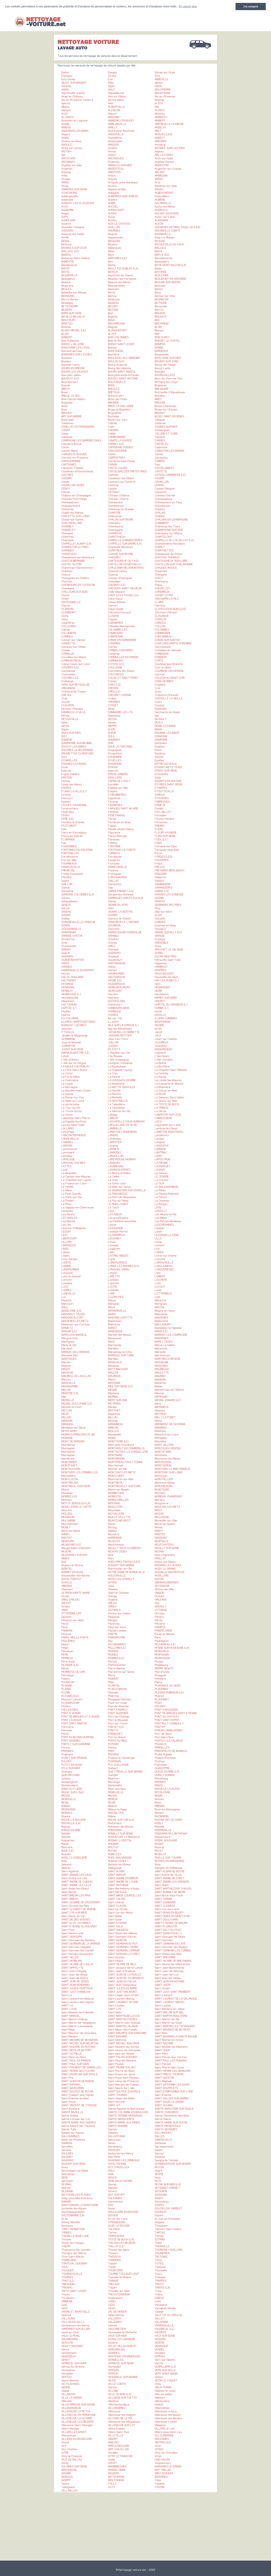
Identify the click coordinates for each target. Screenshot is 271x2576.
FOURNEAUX (69, 863)
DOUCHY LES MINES (73, 746)
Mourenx (66, 1510)
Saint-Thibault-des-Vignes (77, 2094)
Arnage (65, 178)
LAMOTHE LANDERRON (122, 1131)
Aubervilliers (162, 196)
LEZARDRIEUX (116, 1234)
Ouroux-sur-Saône (119, 1613)
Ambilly (65, 123)
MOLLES (113, 1431)
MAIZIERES (161, 1317)
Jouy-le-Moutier (71, 1042)
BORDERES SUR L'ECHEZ (76, 354)
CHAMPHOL (115, 533)
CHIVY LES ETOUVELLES (123, 595)
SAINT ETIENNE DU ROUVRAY (79, 1926)
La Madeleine (116, 1083)
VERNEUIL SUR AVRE (74, 2363)
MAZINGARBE (69, 1386)
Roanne (65, 1816)
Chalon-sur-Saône (72, 519)
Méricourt (67, 1303)
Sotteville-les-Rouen (73, 2208)
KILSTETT (114, 1049)
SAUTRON (114, 2156)
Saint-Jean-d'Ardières (121, 1971)
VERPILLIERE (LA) (165, 2366)
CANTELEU (161, 443)
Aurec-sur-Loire (165, 216)
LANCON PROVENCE (73, 1135)
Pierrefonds (162, 1671)
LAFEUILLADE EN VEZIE (122, 1124)
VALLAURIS (68, 2318)
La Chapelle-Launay (120, 1069)
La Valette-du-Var (119, 1111)
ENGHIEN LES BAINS (73, 763)
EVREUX (160, 794)
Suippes (159, 2222)
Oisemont (67, 1589)
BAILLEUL (161, 247)
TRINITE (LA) (162, 2287)
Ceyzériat (161, 492)
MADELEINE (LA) (71, 1310)
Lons (157, 1272)
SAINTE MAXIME (118, 2125)
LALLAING (67, 1128)
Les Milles (161, 1217)
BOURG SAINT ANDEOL (122, 371)
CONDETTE (68, 643)
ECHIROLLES (69, 760)
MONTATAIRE (163, 1451)
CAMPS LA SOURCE (120, 440)
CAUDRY (160, 478)
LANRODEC (115, 1152)
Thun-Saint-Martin (72, 2256)
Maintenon (161, 1314)
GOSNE (65, 925)
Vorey (64, 2462)
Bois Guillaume (70, 340)
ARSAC (65, 182)
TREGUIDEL (68, 2284)
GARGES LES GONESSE (169, 894)
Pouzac (65, 1747)
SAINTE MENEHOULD (168, 2125)
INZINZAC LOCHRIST (73, 1025)
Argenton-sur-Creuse (168, 168)
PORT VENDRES (71, 1740)
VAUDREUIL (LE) (164, 2328)
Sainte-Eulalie (69, 2115)
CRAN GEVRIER (164, 681)
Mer (63, 1396)
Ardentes (113, 161)
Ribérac (112, 1805)
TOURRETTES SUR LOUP (123, 2273)
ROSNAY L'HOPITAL (120, 1840)
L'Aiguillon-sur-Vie (119, 1052)
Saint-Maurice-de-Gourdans (78, 2033)
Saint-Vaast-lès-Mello (121, 2098)
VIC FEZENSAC (70, 2383)
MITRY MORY (69, 1431)
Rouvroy (159, 1847)
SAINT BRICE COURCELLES (124, 1895)
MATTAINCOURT (118, 1369)
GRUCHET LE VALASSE (169, 949)
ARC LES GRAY (164, 154)
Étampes (66, 75)
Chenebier (114, 581)
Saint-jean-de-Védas (168, 1977)
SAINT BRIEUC (70, 1898)
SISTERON (161, 2191)
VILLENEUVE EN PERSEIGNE (78, 2414)
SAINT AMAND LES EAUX (76, 1874)
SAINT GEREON (117, 1940)
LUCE (64, 1286)
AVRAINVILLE (163, 234)
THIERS (65, 2246)
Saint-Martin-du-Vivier (168, 2022)
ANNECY (160, 137)
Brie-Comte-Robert (73, 399)
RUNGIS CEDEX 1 (118, 1861)
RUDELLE (160, 1854)
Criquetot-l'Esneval (166, 694)
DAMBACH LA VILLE (73, 712)
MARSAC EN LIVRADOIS (75, 1351)
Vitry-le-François (71, 2456)
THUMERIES (162, 2253)
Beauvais (160, 285)
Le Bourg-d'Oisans (119, 1173)
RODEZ (159, 1823)
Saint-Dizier (115, 1919)
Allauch (112, 113)
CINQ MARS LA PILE (167, 598)
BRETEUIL (114, 392)
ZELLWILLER (69, 2490)
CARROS (160, 461)
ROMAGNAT (115, 1830)
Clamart (113, 605)
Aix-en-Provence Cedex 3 (77, 99)
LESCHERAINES (164, 1224)
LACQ (158, 1121)
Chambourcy (115, 526)
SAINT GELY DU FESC (168, 1929)
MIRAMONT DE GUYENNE (170, 1424)
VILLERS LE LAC (165, 2428)
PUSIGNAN (114, 1761)
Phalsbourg (161, 1664)
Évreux (112, 75)
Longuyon (67, 1272)
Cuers (158, 701)
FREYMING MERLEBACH (169, 870)
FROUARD (160, 873)
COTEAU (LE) (116, 663)
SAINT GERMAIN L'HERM (123, 1947)
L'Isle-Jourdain (164, 1059)
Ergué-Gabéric (70, 774)
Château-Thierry (118, 498)
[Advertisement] (135, 2524)
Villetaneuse (68, 2435)
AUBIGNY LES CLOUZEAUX (77, 203)
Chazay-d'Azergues (120, 578)
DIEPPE (112, 725)
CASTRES (67, 474)
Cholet (65, 598)
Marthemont (162, 1355)
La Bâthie (160, 1063)
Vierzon (112, 2387)
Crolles (112, 698)
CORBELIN (67, 653)
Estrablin (113, 784)
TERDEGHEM (116, 2235)
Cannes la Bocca (71, 443)
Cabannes (67, 423)
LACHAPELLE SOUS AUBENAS (126, 1121)
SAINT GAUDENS (118, 1929)
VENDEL (160, 2349)
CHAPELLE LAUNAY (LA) (76, 543)
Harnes (112, 970)
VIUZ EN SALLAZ (71, 2459)
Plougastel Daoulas (119, 1699)
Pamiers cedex (117, 1630)
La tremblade (116, 1107)
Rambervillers (69, 1785)
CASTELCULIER (117, 467)
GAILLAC (113, 880)
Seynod (65, 2187)
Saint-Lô (66, 1995)
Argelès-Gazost (164, 161)
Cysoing (159, 705)
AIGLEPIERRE (163, 89)
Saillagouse (115, 1867)
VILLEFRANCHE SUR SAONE (78, 2404)
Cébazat (160, 419)
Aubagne (113, 192)
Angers (65, 134)
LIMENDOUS (68, 1245)
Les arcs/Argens (118, 1217)
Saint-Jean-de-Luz (166, 1974)
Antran (112, 151)
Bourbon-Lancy (70, 364)
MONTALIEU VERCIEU (168, 1448)
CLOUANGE (162, 615)
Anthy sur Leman (71, 148)
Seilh (111, 2174)
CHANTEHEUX (116, 536)
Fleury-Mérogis (117, 835)
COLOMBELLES (117, 629)
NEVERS (66, 1551)
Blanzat (159, 330)
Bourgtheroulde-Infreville (123, 375)
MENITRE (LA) (69, 1393)
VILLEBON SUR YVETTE (122, 2397)
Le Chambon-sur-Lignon (76, 1179)
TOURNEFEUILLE (71, 2273)
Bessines (113, 302)
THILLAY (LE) (116, 2246)
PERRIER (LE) (116, 1658)
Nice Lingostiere (165, 1554)
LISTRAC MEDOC (118, 1255)
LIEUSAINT (114, 1238)
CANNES (160, 440)
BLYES (112, 333)
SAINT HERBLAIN (71, 1960)
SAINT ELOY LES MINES (75, 1922)
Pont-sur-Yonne (118, 1723)
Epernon (113, 770)
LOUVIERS (161, 1279)
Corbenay (114, 653)
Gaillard (159, 880)
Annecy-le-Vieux (71, 141)
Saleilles (113, 2132)
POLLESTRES (69, 1709)
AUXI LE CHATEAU (119, 223)
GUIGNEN (67, 956)
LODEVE (66, 1262)
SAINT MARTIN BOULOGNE (171, 2015)
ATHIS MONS (69, 192)
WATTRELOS (163, 2469)
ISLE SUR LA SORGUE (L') (123, 1025)
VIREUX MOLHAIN (118, 2445)
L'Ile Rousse (115, 1056)
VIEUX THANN (163, 2387)
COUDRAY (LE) (70, 667)
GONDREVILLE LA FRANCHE (78, 921)
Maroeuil (66, 1348)
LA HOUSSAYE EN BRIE (122, 1080)
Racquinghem (69, 1781)
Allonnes (160, 113)
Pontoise (66, 1730)
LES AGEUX (115, 1214)
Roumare (66, 1847)
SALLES (159, 2136)
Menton (159, 1393)
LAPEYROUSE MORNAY (122, 1159)
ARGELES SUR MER (120, 165)
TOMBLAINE (68, 2260)
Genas (112, 901)
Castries (113, 474)
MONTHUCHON (70, 1468)
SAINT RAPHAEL (71, 2084)
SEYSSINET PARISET (167, 2187)
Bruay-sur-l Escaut (166, 409)
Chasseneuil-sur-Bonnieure (77, 557)
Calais (64, 433)
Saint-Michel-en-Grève (169, 2039)
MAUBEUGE (162, 1369)
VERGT (65, 2359)
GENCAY (160, 901)
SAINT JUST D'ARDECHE (76, 1991)
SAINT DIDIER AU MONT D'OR (172, 1916)
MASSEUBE (162, 1362)
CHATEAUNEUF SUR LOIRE (171, 560)
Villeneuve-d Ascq (166, 2411)
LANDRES (67, 1142)
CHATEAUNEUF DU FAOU (123, 560)
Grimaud (113, 949)
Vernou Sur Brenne (72, 2366)
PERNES (113, 1654)
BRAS (111, 385)
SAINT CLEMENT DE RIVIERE (78, 1909)
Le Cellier (114, 1176)
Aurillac (112, 220)
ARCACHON (68, 158)
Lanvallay (66, 1155)
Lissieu (65, 1255)
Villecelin (66, 2401)
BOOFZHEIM (115, 350)
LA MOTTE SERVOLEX (121, 1087)
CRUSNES (114, 701)
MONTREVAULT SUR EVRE (124, 1486)
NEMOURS (67, 1541)
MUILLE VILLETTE (119, 1517)
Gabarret (160, 877)
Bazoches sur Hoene (120, 275)
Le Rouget (161, 1204)
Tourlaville (161, 2270)
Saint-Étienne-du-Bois (75, 2098)
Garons (65, 897)
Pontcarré (67, 1726)
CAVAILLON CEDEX (72, 485)
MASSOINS (161, 1365)
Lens (111, 1210)
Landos (159, 1138)
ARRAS (159, 178)
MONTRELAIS (69, 1482)
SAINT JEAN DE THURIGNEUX (126, 1977)
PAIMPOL (160, 1627)
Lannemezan (69, 1149)
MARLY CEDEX (164, 1341)
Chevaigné (67, 588)
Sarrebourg (115, 2146)
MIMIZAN (66, 1420)
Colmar (65, 629)
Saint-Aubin (162, 1885)
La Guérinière (69, 1080)
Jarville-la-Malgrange (74, 1035)
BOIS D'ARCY (162, 337)
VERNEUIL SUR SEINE (121, 2363)
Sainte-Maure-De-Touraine (78, 2125)
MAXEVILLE (68, 1382)
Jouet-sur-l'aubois (166, 1038)
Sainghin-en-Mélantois (168, 1867)
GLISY (158, 915)
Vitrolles (113, 2452)
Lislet (111, 1252)
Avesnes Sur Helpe (72, 234)
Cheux (158, 584)
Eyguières (114, 798)
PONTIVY (160, 1726)
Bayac (158, 268)
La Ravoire (114, 1093)
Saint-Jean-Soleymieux (122, 1984)
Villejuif (159, 2404)
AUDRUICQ (161, 209)
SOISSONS (161, 2194)
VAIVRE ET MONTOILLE (75, 2311)
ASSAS (159, 189)
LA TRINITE (161, 1107)
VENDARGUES (116, 2349)
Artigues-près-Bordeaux (123, 182)
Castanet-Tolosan (72, 467)
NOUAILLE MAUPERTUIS (169, 1572)
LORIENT (160, 1276)
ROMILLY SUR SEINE (120, 1833)
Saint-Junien (162, 1988)
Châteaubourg (163, 498)
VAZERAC (160, 2339)
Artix (157, 182)
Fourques (114, 863)
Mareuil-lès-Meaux (119, 1334)
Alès (110, 103)
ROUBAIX (113, 1843)
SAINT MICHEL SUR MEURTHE (79, 2043)
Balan (111, 251)
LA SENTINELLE (118, 1100)
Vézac (112, 2308)
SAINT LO (67, 2005)
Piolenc (65, 1678)
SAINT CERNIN (163, 1898)
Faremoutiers (69, 808)
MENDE (112, 1389)
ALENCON (114, 110)
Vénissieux (161, 2304)
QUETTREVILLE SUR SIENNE (125, 1771)
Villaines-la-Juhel (165, 2390)
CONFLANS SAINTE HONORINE (173, 643)
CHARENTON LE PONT (75, 547)
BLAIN (158, 326)
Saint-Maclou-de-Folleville (77, 2012)
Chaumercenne (117, 571)
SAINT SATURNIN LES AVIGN (172, 2084)
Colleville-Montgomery (122, 626)
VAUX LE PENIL (70, 2335)
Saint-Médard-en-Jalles (169, 2008)
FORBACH (114, 853)
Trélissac (160, 2277)
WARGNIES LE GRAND (168, 2466)
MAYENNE (114, 1382)
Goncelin (160, 918)
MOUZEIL (67, 1513)
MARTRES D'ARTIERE (167, 1358)
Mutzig (112, 1527)
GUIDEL (159, 952)
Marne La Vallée (165, 1345)
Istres (158, 1028)
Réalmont (114, 1778)
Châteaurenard (70, 505)
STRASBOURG (116, 2222)
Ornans (65, 1606)
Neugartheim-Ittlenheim (76, 1548)
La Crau (113, 1073)
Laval (64, 1169)
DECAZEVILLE (70, 719)
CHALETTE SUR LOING (75, 516)
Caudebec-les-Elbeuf (121, 478)
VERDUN (160, 2356)
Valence (66, 2315)
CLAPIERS (67, 608)
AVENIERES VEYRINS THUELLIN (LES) (177, 227)
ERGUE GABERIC (118, 774)
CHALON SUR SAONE (121, 519)
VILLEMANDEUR (71, 2407)
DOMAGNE (161, 736)
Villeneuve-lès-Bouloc (168, 2414)
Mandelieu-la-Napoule (168, 1327)
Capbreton (161, 447)
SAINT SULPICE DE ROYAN (77, 2091)
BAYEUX (113, 271)
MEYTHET (114, 1410)
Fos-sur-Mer (69, 860)
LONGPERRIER (70, 1269)
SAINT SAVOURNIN (72, 2088)
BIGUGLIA (160, 316)
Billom (111, 320)
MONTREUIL (115, 1482)
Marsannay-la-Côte (120, 1351)
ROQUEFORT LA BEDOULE (124, 1836)
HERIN (158, 990)
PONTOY (113, 1730)
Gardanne (67, 891)
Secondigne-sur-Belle (74, 2170)
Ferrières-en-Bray (119, 822)
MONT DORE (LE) (118, 1441)
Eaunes (159, 756)
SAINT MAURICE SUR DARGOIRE (127, 2033)
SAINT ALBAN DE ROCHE (170, 1871)
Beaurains (67, 285)
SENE (64, 2177)
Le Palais (160, 1190)
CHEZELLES (162, 588)
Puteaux (160, 1761)
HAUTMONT (68, 980)
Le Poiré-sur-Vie (71, 1197)
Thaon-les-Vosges (72, 2242)
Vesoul (159, 2376)
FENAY (65, 815)
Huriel (158, 1011)
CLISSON (113, 615)
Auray (111, 216)
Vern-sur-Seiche (165, 2359)
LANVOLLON (115, 1155)
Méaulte (66, 1300)
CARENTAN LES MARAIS (169, 450)
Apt (63, 154)
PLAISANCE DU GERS (167, 1685)
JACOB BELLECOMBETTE (124, 1032)
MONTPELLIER (164, 1479)
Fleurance (114, 832)
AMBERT (160, 120)
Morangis (67, 1492)
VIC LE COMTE (117, 2383)
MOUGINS (114, 1503)
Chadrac (160, 509)
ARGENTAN (162, 165)
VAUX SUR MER (117, 2335)
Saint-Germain (164, 1940)
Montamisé (68, 1451)
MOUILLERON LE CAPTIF (76, 1506)
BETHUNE (161, 302)
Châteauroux (116, 505)
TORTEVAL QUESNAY (74, 2263)
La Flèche (114, 1076)
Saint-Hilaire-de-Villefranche (172, 1964)
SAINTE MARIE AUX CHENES (78, 2122)
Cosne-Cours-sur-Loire (75, 663)
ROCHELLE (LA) (71, 1823)
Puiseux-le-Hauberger (121, 1757)
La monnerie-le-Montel (169, 1083)
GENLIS (66, 904)
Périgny (112, 1620)
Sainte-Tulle (68, 2129)
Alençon (66, 110)
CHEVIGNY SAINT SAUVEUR (124, 588)
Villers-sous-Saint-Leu (168, 2432)
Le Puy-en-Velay (118, 1200)
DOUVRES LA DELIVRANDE (77, 749)
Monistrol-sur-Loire (167, 1434)
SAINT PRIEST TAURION (169, 2074)
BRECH (65, 388)
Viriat (158, 2445)
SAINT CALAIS (116, 1898)
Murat (111, 1523)
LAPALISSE (68, 1159)
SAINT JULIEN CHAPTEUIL (77, 1988)
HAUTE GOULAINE (72, 977)
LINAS (65, 1248)
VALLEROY (114, 2318)
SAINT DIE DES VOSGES (75, 1919)
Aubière (112, 199)
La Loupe (67, 1083)
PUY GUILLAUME (118, 1764)
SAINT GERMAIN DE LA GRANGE (80, 1943)
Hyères (65, 1014)
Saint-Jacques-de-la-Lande (125, 1967)
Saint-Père (161, 2053)
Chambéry (114, 522)
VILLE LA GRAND (71, 2397)
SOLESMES (115, 2198)
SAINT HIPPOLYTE (72, 1967)
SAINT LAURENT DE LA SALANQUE (176, 1998)
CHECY (159, 578)
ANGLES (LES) (163, 134)
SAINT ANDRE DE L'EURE (123, 1881)
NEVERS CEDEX (117, 1551)
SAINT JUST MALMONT (122, 1991)
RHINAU (66, 1805)
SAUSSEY (67, 2156)
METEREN (114, 1403)
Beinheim (113, 289)
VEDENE (160, 2342)
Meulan (112, 1406)
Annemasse (115, 141)
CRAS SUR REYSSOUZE (75, 684)
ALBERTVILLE (116, 106)
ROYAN (112, 1850)
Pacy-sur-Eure (117, 1627)
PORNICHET (115, 1733)
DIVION (112, 732)
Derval (65, 725)
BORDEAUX (161, 350)
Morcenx (160, 1492)
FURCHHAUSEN (117, 877)
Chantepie (67, 540)
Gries (158, 946)
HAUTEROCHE (116, 977)
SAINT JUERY (163, 1984)
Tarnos (112, 2232)
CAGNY (65, 430)
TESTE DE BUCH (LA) (121, 2239)
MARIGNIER (161, 1338)
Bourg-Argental (117, 364)
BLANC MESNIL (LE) (73, 330)
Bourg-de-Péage (165, 364)
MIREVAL (113, 1427)
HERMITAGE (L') (71, 994)
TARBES (66, 2232)
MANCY (112, 1327)
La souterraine (70, 1104)
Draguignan (115, 749)
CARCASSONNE (117, 450)
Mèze (111, 1307)
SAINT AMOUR (116, 1874)
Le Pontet (161, 1197)
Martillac (113, 1358)
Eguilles (159, 760)
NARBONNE (115, 1537)
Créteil (112, 681)
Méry (64, 1307)
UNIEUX (159, 2297)
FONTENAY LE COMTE (122, 849)
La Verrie (160, 1111)
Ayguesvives (115, 237)
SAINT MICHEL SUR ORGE (123, 2043)
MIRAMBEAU (115, 1424)
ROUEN (159, 1843)
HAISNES (66, 966)
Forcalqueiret (69, 856)
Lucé (158, 1283)
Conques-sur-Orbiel (73, 646)
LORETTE (114, 1276)
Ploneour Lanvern (72, 1699)
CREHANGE (68, 688)
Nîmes (158, 1527)
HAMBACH (161, 966)
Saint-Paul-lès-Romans (122, 2060)
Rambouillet (115, 1785)
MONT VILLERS (164, 1444)
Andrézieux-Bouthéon (121, 130)
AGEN (158, 86)
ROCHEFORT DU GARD (168, 1819)
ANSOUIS (113, 144)
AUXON (159, 223)
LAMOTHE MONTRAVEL (169, 1131)
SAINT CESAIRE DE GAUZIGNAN (80, 1902)
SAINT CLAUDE (117, 1905)
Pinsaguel (160, 1675)
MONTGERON (163, 1465)
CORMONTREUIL (71, 660)
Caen (111, 426)
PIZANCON (67, 1682)
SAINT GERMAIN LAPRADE (124, 1950)
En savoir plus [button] (188, 6)
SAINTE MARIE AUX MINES (124, 2122)
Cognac (112, 619)
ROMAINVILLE (163, 1830)
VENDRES (114, 2352)
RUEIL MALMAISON (119, 1857)
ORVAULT (161, 1606)
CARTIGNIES (68, 464)
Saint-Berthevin (117, 1891)
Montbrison (68, 1458)
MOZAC (159, 1513)
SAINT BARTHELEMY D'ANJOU (173, 1888)
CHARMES (67, 550)
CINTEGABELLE (71, 602)
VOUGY (112, 2462)
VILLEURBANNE (164, 2435)
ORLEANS (160, 1599)
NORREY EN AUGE (72, 1572)
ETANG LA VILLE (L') (73, 791)
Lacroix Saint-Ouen (73, 1124)
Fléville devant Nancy (121, 829)
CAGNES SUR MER (166, 426)
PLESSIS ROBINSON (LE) (169, 1692)
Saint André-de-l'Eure (168, 1874)
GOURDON (114, 925)
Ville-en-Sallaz (163, 2394)
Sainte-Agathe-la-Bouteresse (126, 2108)
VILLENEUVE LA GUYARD (76, 2418)
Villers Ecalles (116, 2428)
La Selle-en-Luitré (72, 1100)
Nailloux (112, 1530)
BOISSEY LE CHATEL (167, 340)
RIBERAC (160, 1805)
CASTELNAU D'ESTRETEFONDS (127, 471)
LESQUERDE (115, 1228)
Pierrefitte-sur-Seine (121, 1671)
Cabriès (112, 423)
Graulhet (113, 939)
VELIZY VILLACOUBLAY (122, 2346)
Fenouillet (161, 815)
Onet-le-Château (118, 1592)
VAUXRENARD (69, 2339)
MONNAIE (67, 1437)
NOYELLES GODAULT (121, 1578)
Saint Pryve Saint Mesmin (123, 2077)
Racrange (114, 1781)
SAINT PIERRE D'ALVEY (122, 2067)
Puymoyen (161, 1764)
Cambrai (160, 436)
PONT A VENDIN (71, 1713)
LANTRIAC (161, 1152)
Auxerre (66, 223)
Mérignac (114, 1303)
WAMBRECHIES (117, 2466)
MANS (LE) (161, 1331)
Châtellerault (162, 505)
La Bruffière (162, 1066)
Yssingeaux (68, 2487)
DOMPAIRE (161, 739)
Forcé (158, 853)
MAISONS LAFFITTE (120, 1317)
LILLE (158, 1238)
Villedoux (113, 2401)
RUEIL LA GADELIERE (74, 1857)
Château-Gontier (165, 495)
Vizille (111, 2459)
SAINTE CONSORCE (166, 2112)
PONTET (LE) (116, 1726)
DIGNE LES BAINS (165, 725)
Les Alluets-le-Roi (165, 1214)
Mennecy (113, 1393)
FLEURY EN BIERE (166, 832)
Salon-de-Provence (73, 2139)
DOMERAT (114, 739)
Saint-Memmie (117, 2039)
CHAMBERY (162, 522)
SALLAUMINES (70, 2136)
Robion (112, 1816)
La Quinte (67, 1093)
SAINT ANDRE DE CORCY (170, 1878)
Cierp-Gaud (115, 598)
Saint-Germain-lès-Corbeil (77, 1950)
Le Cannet (161, 1173)
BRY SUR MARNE (71, 416)
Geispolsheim (69, 901)
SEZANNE (67, 2191)
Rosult (65, 1843)
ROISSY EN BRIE (71, 1830)
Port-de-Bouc (163, 1733)
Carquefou (161, 457)
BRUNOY (160, 412)
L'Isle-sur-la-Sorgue (73, 1063)
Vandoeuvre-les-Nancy (75, 2325)
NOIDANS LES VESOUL (168, 1565)
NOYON (159, 1578)
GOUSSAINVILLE (71, 928)
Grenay (112, 942)
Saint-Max (161, 2033)
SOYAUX (113, 2215)
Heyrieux (113, 997)
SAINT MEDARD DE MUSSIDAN (79, 2039)
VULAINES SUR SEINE (74, 2466)
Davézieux (114, 715)
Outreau (160, 1613)
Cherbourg (161, 581)
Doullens (160, 746)
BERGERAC (68, 295)
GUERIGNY (114, 952)
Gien (111, 908)
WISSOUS (67, 2476)
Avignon (112, 234)
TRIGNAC (67, 2287)
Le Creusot (161, 1179)
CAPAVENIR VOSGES (120, 447)
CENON (159, 485)
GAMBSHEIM (162, 884)
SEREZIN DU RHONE (120, 2180)
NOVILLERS (162, 1575)
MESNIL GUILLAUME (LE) (76, 1403)
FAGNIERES (115, 805)
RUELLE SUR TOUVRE (168, 1857)
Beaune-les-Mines (119, 282)
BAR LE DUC (162, 254)
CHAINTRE (114, 512)
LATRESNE (161, 1162)
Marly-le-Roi (68, 1345)
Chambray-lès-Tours (167, 526)
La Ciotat (67, 1073)
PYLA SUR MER (70, 1768)
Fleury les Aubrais (72, 835)
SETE (158, 2180)
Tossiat (112, 2263)
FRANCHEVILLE (70, 866)
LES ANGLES (69, 1217)
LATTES (66, 1166)
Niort (111, 1558)
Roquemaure (162, 1836)
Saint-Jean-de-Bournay (169, 1971)
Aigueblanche (116, 93)
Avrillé (65, 237)
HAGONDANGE (117, 963)
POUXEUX (161, 1744)
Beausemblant (116, 285)
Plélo (111, 1682)
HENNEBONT (162, 987)
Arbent (112, 154)
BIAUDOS (160, 313)
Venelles (160, 2352)
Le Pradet (67, 1200)
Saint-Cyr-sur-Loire (167, 1909)
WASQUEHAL (69, 2469)
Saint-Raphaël (163, 2081)
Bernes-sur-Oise (165, 295)
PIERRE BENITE (164, 1668)
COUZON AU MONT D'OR (170, 677)
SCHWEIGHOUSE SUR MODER (173, 2163)
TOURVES (67, 2277)
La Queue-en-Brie (166, 1090)
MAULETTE (162, 1372)
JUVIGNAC (161, 1045)
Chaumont (161, 571)
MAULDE (113, 1372)
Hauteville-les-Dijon (166, 977)
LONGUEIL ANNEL (119, 1269)
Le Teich (113, 1207)
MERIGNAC (161, 1396)
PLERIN (65, 1692)
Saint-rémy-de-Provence (123, 2081)
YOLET (112, 2483)
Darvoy (65, 715)
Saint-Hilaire (115, 1960)
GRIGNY (66, 949)
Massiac (66, 1365)
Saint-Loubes (163, 2005)
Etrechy (66, 794)
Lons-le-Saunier (71, 1276)
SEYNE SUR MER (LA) (168, 2184)
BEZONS (113, 309)
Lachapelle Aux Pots (73, 1121)
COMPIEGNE (115, 636)
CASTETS (161, 471)
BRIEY (158, 399)
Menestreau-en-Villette (169, 1389)
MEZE (65, 1413)
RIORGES (66, 1812)
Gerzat (65, 908)
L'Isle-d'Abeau (70, 1059)
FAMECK (160, 805)
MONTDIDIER (69, 1462)
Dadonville (161, 708)
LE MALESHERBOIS (166, 1186)
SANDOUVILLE (163, 2139)
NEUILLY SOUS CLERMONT (124, 1548)
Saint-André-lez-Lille (74, 1878)
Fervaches (161, 822)
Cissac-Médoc (117, 602)
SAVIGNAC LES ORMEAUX (123, 2160)
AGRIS (65, 89)
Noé (63, 1561)
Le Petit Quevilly (71, 1193)
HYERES (113, 1014)
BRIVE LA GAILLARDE (121, 406)
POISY (158, 1702)
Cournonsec (68, 674)
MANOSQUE (115, 1331)
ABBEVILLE (161, 79)
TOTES (159, 2263)
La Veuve (67, 1114)
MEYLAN (66, 1410)
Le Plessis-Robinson (167, 1193)
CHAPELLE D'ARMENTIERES (125, 540)
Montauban (68, 1455)
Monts (65, 1489)
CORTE (159, 660)
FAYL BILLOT (163, 811)
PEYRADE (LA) (69, 1664)
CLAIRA (159, 602)
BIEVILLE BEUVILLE (73, 316)
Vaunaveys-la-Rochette (122, 2332)
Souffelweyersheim (73, 2211)
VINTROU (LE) (163, 2442)
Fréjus (158, 863)
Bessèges (67, 302)
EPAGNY (113, 767)
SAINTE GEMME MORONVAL (125, 2115)
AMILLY (112, 127)
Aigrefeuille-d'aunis (73, 93)
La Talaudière (116, 1104)
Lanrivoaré (67, 1152)
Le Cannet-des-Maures (75, 1176)
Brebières (161, 385)
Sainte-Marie (163, 2119)
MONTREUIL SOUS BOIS (75, 1486)
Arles (64, 175)
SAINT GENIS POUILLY (168, 1933)
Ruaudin (66, 1854)
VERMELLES (115, 2359)
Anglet (65, 137)
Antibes (112, 148)
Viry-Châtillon (69, 2449)
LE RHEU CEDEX (118, 1204)
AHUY (111, 89)
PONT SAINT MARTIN (74, 1723)
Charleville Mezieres (120, 547)
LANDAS (113, 1135)
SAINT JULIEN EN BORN (122, 1988)
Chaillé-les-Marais (72, 512)
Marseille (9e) (69, 1355)
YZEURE (160, 2487)
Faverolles (67, 811)
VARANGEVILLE (164, 2325)
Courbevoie (68, 670)
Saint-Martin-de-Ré (167, 2019)
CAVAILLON (162, 481)
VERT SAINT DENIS (166, 2373)
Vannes (112, 2325)
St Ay (64, 2218)
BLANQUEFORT (117, 330)
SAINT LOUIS (69, 2008)
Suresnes (67, 2225)
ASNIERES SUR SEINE (74, 189)
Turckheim (67, 2297)
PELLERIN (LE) (117, 1647)
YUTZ (111, 2487)
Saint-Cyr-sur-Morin (120, 1912)
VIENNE (65, 2387)
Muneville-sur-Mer (166, 1520)
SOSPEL (160, 2204)
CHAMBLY (67, 526)
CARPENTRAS (116, 457)
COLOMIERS (68, 633)
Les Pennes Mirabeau (168, 1221)
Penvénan (67, 1651)
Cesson (112, 488)
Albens (65, 106)
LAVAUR (160, 1169)
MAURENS (114, 1376)
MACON (159, 1307)
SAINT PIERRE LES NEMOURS (172, 2070)
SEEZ (111, 2170)
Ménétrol (160, 1300)
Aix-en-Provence (165, 96)
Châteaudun (115, 502)
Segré (158, 2170)
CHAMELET (68, 529)
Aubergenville (69, 196)
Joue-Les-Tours (118, 1038)
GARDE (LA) (162, 891)
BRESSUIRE (161, 388)
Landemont (162, 1135)
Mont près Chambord (121, 1444)
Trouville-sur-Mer (119, 2290)
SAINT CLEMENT (165, 1905)
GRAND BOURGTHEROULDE (125, 932)
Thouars (113, 2253)
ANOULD (66, 144)
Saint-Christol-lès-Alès (75, 1905)
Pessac (159, 1661)
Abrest (159, 82)
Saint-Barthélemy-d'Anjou (123, 1888)
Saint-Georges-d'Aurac (122, 1936)
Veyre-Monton (70, 2380)
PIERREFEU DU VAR (73, 1671)
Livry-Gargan (69, 1259)
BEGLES (66, 289)
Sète (158, 1864)
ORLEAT (66, 1603)
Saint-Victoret (116, 2101)
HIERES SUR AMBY (166, 997)
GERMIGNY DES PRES (168, 904)
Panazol (66, 1634)
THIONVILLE (162, 2246)
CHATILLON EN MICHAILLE (124, 564)
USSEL (112, 2301)
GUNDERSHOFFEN (72, 959)
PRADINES (67, 1750)
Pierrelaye (67, 1675)
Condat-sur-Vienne (73, 639)
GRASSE (160, 935)
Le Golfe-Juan (117, 1183)
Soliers (159, 2198)
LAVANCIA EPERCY (119, 1169)
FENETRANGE (116, 815)
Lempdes (67, 1210)
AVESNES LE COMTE (167, 230)
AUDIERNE (67, 209)
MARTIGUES (68, 1358)
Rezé (158, 1802)
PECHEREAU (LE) (165, 1644)
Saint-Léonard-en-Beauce (77, 1998)
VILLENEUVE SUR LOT (121, 2425)
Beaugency (68, 278)
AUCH (64, 206)
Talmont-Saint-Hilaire (168, 2229)
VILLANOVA (68, 2394)
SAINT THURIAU (117, 2094)
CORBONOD (162, 653)
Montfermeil (115, 1465)
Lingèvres (114, 1248)
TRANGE (113, 2280)
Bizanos (66, 326)
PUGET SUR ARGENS (74, 1757)
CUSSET (113, 705)
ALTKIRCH (67, 117)
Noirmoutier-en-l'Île (120, 1568)
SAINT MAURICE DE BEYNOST (173, 2029)
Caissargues (162, 430)
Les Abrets (68, 1214)
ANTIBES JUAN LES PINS (170, 148)
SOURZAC (161, 2211)
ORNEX (112, 1606)
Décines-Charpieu (72, 708)
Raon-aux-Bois (117, 1788)
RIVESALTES (115, 1812)
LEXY (64, 1234)
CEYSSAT (114, 492)
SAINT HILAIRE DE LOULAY (77, 1964)
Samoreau (114, 2139)
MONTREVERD (163, 1486)
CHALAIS (160, 512)
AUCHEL (113, 206)
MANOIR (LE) (69, 1331)
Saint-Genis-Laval (72, 1933)
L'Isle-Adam (162, 1056)
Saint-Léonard (163, 1995)
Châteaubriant (70, 502)
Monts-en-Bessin (118, 1489)
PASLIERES (68, 1640)
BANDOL (66, 254)
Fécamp (113, 801)
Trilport (112, 2287)
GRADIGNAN (68, 932)
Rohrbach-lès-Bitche (120, 1826)
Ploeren (159, 1695)
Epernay (66, 770)
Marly (111, 1341)
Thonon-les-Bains (118, 2249)
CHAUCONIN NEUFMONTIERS (126, 567)
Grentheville (68, 946)
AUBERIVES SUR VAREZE (123, 196)
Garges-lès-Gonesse (121, 894)
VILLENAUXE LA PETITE (76, 2411)
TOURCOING (115, 2270)
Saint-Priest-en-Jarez (121, 2074)
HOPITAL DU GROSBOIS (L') (171, 1004)
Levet (158, 1231)
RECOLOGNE (162, 1792)
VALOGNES (115, 2321)
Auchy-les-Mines (165, 206)
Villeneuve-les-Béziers (168, 2418)
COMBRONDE (163, 633)
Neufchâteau (116, 1544)
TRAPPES (160, 2280)
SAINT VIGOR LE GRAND (169, 2101)
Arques (112, 178)
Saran (111, 2143)
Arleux (112, 175)
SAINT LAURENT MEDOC (170, 2002)
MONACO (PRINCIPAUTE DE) (78, 1434)
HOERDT (160, 1001)
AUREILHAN (68, 220)
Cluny (64, 619)
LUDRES (66, 1290)
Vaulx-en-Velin (70, 2332)
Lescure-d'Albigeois (73, 1228)
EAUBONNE (115, 756)
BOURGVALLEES (165, 375)
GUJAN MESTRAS (165, 956)
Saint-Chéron (116, 1902)
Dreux (158, 749)
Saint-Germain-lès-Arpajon (171, 1947)
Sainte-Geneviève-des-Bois (172, 2115)
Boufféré (113, 354)
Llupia (111, 1259)
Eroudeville (161, 774)
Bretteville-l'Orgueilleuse (170, 392)
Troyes (65, 2294)
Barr (110, 261)
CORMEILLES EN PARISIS (123, 657)
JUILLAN (113, 1042)
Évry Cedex (68, 79)
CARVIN (112, 464)
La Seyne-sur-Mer (166, 1100)
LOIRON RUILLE (164, 1262)
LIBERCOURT (69, 1238)
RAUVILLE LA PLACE (167, 1788)
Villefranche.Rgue (118, 2404)
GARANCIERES (163, 887)
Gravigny (160, 939)
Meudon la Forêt (71, 1406)
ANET (158, 130)
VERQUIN (113, 2370)
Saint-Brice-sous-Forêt (169, 1895)
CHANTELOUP (163, 536)
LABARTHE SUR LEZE (168, 1114)
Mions (158, 1420)
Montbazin (161, 1455)
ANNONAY (161, 141)
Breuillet (160, 395)
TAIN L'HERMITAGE (73, 2229)
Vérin (64, 2308)
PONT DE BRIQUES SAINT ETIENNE (176, 1713)
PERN (64, 1654)
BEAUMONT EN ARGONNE (170, 278)
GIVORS (112, 915)
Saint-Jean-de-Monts (74, 1977)
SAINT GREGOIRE (165, 1957)
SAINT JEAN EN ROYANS (169, 1981)
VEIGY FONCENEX (72, 2346)
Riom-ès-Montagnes (167, 1809)
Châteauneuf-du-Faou (168, 502)
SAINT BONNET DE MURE (170, 1891)
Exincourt (67, 798)
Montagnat (68, 1448)
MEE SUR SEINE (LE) (120, 1386)
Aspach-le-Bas (117, 189)
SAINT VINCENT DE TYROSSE (79, 2105)
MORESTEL (115, 1496)
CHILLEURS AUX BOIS (74, 591)
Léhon (65, 1056)
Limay (158, 1241)
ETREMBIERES (117, 794)
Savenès (160, 2156)
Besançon (114, 299)
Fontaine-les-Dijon (166, 846)
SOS (110, 2204)
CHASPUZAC (69, 553)
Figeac (112, 825)
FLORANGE (68, 839)
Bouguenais (162, 354)
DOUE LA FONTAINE (120, 746)
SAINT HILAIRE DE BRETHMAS (173, 1960)
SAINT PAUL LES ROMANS (171, 2060)
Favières (113, 811)
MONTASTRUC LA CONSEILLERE (128, 1451)
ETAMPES (161, 787)
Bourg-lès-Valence (119, 368)
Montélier (160, 1441)
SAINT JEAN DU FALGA (122, 1981)
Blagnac (113, 326)
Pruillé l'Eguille (163, 1754)
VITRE (65, 2452)
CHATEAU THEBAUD (167, 557)
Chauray (113, 574)
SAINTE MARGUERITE (121, 2119)
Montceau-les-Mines (167, 1458)
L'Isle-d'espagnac (118, 1059)
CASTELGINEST (164, 467)
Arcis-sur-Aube (164, 158)
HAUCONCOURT (164, 973)
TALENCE (114, 2229)
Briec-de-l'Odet (117, 399)
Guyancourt (115, 959)
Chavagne (161, 574)
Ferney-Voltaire (164, 818)
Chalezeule (115, 516)
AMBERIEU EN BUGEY (121, 120)
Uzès (158, 2301)
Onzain (65, 1596)
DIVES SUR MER (71, 732)
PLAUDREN (161, 1689)
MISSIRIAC (161, 1427)
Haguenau (161, 963)
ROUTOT (113, 1847)
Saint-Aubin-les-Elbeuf (75, 1888)
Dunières (160, 753)
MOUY (158, 1510)
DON (110, 743)
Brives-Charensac (165, 406)
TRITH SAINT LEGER (73, 2290)
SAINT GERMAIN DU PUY (123, 1943)
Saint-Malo (114, 2012)
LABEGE (113, 1118)
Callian (112, 433)
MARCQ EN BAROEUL (74, 1334)
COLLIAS (160, 626)
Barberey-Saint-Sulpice (75, 258)
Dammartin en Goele (167, 712)
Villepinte (160, 2425)
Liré (157, 1248)
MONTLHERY (116, 1475)
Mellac (159, 1386)
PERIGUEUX (162, 1651)
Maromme (161, 1348)
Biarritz (159, 309)
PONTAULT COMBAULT (169, 1723)
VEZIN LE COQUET (166, 2380)
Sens (158, 2177)
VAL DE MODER (117, 2311)
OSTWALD (114, 1609)
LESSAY (66, 1231)
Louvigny (66, 1283)
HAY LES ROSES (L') (167, 980)
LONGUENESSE (164, 1269)
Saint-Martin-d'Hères (74, 2019)
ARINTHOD (114, 172)
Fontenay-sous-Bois (167, 849)
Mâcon (112, 1300)
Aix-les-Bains (116, 99)
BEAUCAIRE (162, 275)
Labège (112, 1114)
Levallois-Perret (118, 1231)
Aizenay (159, 99)
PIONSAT (113, 1678)
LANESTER (114, 1142)
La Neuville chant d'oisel (75, 1090)
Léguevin (160, 1052)
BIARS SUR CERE (71, 313)
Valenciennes (116, 2315)
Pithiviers (160, 1678)
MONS (112, 1437)
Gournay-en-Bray (165, 925)
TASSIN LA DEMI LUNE (75, 2235)
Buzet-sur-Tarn (117, 419)
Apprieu (159, 151)
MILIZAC (66, 1417)
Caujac (65, 481)
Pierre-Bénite (116, 1668)
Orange (112, 1596)
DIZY (64, 736)
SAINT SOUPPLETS (166, 2088)
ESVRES (66, 787)
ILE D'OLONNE (70, 1018)
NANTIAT (66, 1537)
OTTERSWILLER (71, 1613)
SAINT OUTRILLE (71, 2053)
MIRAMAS (67, 1424)
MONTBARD (115, 1455)
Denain (112, 722)
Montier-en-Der (118, 1468)
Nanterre (113, 1534)
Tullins (158, 2294)
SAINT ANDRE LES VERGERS (172, 1881)
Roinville (159, 1826)
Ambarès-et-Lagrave (74, 120)
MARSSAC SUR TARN (121, 1355)
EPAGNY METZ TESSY (168, 767)
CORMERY (161, 657)
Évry (157, 75)
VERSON (113, 2373)
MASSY (65, 1369)
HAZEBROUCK (116, 983)
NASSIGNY (161, 1537)
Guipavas (113, 956)
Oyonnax (66, 1616)
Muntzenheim (69, 1523)
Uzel (64, 2304)
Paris (158, 1637)
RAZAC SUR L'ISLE (72, 1792)
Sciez (64, 2167)
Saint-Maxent (69, 2036)
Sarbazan (160, 2143)
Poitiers (66, 1706)
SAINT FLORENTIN (166, 1926)
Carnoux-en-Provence (74, 457)
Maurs (112, 1379)
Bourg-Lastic (163, 368)
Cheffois (66, 581)
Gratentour (68, 939)
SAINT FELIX (115, 1926)
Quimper (113, 1775)
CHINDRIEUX (162, 591)
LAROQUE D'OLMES (73, 1162)
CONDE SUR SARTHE (167, 639)
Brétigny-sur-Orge (166, 381)
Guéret (65, 952)
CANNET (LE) (116, 443)
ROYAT (159, 1850)
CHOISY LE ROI (164, 595)
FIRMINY (160, 825)
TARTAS (160, 2232)
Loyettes (113, 1283)
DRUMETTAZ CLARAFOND (77, 753)
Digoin (65, 729)
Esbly (158, 777)
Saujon (159, 2149)
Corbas (65, 650)
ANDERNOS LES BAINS (74, 130)
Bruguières (114, 412)
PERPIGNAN (162, 1654)
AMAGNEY (114, 117)
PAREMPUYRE (116, 1637)
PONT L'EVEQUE (71, 1719)
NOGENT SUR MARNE (121, 1565)
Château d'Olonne (119, 495)
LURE (111, 1293)
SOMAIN (66, 2201)
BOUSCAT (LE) (70, 378)
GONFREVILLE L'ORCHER (123, 921)
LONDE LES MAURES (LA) (123, 1265)
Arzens (112, 185)
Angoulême (115, 137)
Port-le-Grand (117, 1737)
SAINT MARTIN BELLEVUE (124, 2015)
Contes (112, 646)
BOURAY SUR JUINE (167, 361)
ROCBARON (161, 1816)
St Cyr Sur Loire (118, 2218)
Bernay (112, 295)
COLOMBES (162, 629)
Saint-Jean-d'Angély (73, 1971)
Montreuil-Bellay (165, 1482)
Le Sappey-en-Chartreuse (77, 1207)
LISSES (159, 1252)
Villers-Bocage (70, 2428)
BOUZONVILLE (117, 381)
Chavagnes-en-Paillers (75, 578)
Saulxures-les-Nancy (120, 2153)
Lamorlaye (67, 1131)
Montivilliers (68, 1475)
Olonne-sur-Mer (164, 1589)
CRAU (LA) (114, 684)
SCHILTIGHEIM (117, 2163)
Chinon (65, 595)
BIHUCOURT (68, 320)
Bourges (160, 371)
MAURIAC (160, 1376)
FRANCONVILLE (117, 866)
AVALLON (114, 227)
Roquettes (67, 1840)
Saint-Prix (67, 2077)
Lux (63, 1296)
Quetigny (66, 1771)
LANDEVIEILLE (70, 1138)
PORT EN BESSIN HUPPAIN (77, 1737)
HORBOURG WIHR (118, 1007)
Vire (63, 2445)
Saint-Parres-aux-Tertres (171, 2057)
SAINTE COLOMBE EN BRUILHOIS (128, 2112)
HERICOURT (115, 990)
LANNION (160, 1149)
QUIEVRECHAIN (70, 1775)
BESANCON (161, 299)
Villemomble (162, 2407)
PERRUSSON (162, 1658)
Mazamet (160, 1382)
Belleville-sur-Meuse (73, 292)
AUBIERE (160, 199)
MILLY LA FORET (165, 1417)
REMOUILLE (68, 1799)
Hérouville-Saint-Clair (168, 959)
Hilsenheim (68, 1001)
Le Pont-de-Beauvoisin (122, 1197)
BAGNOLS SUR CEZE (74, 247)
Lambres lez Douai (166, 1128)
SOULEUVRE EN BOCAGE (123, 2211)
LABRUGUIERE (163, 1118)
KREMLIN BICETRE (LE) (75, 1052)
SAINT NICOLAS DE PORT (76, 2050)
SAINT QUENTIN (164, 2077)
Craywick (160, 684)
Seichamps (68, 2174)
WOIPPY (66, 2480)
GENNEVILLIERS (118, 904)
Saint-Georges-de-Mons (170, 1936)
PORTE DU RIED (117, 1740)
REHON (112, 1795)
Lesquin (159, 1228)
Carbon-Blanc (69, 450)
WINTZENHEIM (164, 2473)
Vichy (158, 2383)
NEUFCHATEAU (164, 1544)
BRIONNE (113, 402)
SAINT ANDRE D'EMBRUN (123, 1878)
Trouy (158, 2290)
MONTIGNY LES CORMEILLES (79, 1472)
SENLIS (112, 2177)
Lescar (112, 1224)
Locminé (160, 1259)
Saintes (112, 2129)
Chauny (65, 574)
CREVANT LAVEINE (119, 694)
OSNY (64, 1609)
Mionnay (113, 1420)
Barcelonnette (163, 258)
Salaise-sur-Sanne (72, 2132)
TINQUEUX (114, 2256)
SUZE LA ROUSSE (119, 2225)
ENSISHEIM (115, 763)
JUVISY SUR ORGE (72, 1049)
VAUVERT (160, 2332)
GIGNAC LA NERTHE (120, 911)
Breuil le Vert (116, 395)
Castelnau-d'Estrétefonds (77, 471)
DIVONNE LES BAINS (167, 732)
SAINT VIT (114, 2105)
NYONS (112, 1582)
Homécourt (115, 1004)
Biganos (112, 316)
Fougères (114, 860)
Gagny (65, 880)
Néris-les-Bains (70, 1530)
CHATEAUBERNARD (73, 560)
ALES (64, 113)
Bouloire (66, 361)
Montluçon (161, 1475)
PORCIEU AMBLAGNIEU (169, 1730)
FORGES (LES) (163, 856)
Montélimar (68, 1444)
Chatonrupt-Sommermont (77, 567)
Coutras (159, 674)
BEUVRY (113, 306)
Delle (64, 722)
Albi (157, 106)
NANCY (159, 1530)
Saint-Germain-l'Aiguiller (76, 1947)
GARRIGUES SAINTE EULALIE (125, 897)
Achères (66, 86)
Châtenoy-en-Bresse (121, 509)
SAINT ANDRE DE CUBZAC (77, 1881)
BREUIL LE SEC (70, 395)
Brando (65, 385)
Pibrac (65, 1668)
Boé (157, 333)
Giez (157, 908)
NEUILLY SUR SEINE (167, 1548)
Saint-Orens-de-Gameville (124, 2050)
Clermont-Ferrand (119, 612)
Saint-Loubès (116, 2005)
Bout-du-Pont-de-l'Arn (169, 378)
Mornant (66, 1499)
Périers (159, 1616)
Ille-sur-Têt (115, 1018)
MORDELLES (69, 1496)
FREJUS (159, 866)
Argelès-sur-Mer (71, 165)
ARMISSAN (161, 175)
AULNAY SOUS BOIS (167, 213)
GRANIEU (113, 935)
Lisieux (65, 1252)
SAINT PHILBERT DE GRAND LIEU (81, 2067)
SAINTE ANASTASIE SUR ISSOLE (174, 2108)
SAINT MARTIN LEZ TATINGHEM (174, 2026)
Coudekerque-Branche (169, 663)
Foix (63, 842)
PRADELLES (162, 1747)
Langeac (160, 1142)
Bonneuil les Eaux (71, 350)
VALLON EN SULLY (73, 2321)
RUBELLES (114, 1854)
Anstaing (160, 144)
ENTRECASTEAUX (166, 763)
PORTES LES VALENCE (169, 1740)
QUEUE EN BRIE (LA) (167, 1771)
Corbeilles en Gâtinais (168, 650)
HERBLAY (67, 990)
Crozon (65, 701)
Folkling (112, 842)
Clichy (64, 615)
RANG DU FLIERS (71, 1788)
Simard (112, 2191)
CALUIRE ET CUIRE (166, 433)
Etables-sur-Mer (118, 787)
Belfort (159, 289)
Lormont (66, 1279)
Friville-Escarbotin (72, 873)
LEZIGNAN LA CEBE (167, 1234)
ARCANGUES (116, 158)
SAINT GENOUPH (71, 1936)
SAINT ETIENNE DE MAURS (171, 1922)
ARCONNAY (68, 161)
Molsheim (160, 1431)
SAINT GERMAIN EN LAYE (170, 1943)
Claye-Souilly (115, 608)
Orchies (159, 1596)
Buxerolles (67, 419)
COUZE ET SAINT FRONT (123, 677)
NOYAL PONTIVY (71, 1578)
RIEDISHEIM (68, 1809)
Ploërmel (113, 1695)
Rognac (65, 1826)
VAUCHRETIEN (117, 2328)
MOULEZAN (115, 1506)
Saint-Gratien (116, 1957)
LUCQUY (160, 1286)
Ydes (158, 2480)
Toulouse (160, 2266)
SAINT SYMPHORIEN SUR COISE (174, 2091)
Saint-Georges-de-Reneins (78, 1940)
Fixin (64, 829)
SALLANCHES (163, 2132)
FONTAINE (114, 846)
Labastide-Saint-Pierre (75, 1118)
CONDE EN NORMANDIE (122, 639)
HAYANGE (67, 983)
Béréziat (160, 240)
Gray (64, 942)
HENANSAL (68, 987)
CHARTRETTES (164, 550)
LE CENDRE (162, 1176)
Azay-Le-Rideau (165, 237)
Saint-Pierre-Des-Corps (169, 2067)
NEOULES (114, 1541)
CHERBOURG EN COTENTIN (78, 584)
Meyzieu (160, 1410)
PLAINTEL (114, 1685)
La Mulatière (162, 1087)
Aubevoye (67, 199)
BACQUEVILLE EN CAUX (169, 244)
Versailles (67, 2373)
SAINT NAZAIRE (164, 2043)
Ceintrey (113, 485)
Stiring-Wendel (70, 2222)
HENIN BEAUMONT (119, 987)
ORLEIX (112, 1603)
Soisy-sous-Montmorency (76, 2198)
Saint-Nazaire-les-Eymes (123, 2046)
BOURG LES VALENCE (74, 371)
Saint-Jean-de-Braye (74, 1974)
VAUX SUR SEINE (165, 2335)
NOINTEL (66, 1568)
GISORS (66, 915)
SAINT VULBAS (164, 2105)
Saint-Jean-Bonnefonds (169, 1967)
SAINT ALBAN (116, 1871)
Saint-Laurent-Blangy (121, 1998)
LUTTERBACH (163, 1293)
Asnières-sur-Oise (166, 185)
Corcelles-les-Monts (73, 657)
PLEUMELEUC (70, 1695)
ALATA (159, 103)
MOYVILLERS (116, 1513)
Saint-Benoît (69, 1891)
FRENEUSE (68, 870)
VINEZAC (113, 2442)
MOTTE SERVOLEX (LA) (75, 1503)
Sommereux (115, 2201)
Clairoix (65, 605)
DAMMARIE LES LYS (120, 712)
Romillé (65, 1833)
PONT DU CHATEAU (167, 1716)
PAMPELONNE (163, 1630)
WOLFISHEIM (116, 2480)
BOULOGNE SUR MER (168, 357)
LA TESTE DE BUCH (167, 1104)
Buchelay (113, 416)
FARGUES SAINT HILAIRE (123, 808)
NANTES (160, 1534)
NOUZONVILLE (117, 1575)
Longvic (112, 1272)
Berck (111, 292)
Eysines (65, 801)
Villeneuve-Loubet (166, 2421)
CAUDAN (66, 478)
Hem (157, 983)
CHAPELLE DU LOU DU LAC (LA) (174, 540)
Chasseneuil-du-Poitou (168, 553)
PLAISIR (66, 1689)
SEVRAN (66, 2184)
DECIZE (112, 719)
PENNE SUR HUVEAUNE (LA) (172, 1647)
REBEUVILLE (115, 1792)
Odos (111, 1585)
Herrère (113, 994)
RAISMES (160, 1781)
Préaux (112, 1747)
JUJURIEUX (161, 1042)
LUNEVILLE (68, 1293)
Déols (111, 708)
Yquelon (159, 2483)
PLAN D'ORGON (117, 1689)
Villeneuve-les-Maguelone (124, 2421)
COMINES (67, 636)
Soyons (159, 2215)
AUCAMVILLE (163, 203)
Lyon (157, 1296)
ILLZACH (113, 1021)
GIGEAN (66, 911)
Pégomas (113, 1616)
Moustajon (114, 1510)
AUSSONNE (161, 220)
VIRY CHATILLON (118, 2449)
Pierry (111, 1675)
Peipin (65, 1647)
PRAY (111, 1750)
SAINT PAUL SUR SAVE (75, 2063)
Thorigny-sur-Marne (73, 2253)
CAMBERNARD (116, 436)
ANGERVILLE (116, 134)
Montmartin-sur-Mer (121, 1479)
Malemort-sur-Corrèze (75, 1324)
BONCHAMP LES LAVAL (75, 347)
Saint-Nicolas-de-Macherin (171, 2046)
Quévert (113, 1768)
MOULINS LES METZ (167, 1506)
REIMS (158, 1795)
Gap (110, 887)
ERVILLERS (115, 777)
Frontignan (114, 873)
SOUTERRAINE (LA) (72, 2215)
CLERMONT (68, 612)
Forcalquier (115, 856)
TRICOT (159, 2284)
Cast (157, 464)
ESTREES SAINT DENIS (168, 784)
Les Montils (68, 1221)
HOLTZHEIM (69, 1004)
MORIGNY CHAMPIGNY (168, 1496)
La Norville (114, 1090)
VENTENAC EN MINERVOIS (124, 2356)
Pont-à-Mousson (118, 1719)
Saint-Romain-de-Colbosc (123, 2084)
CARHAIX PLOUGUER (74, 454)
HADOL (65, 963)
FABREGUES (162, 801)
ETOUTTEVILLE (164, 791)
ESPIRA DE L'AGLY (119, 780)
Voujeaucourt (163, 2462)
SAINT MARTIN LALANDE (123, 2026)
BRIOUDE (160, 402)
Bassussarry (162, 261)
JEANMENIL (68, 1038)
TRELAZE (114, 2284)
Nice (110, 1554)
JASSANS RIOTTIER (120, 1035)
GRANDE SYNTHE (72, 935)
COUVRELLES (69, 677)
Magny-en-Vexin (165, 1310)
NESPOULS (161, 1541)
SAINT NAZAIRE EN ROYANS (78, 2046)
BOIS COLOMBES (118, 337)
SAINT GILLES (70, 1957)
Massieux (113, 1365)
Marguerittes (69, 1338)
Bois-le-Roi (114, 340)
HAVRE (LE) (115, 980)
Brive (64, 406)
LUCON (112, 1286)
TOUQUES (67, 2270)
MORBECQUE (116, 1492)
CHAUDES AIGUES (166, 567)
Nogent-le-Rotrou (72, 1565)
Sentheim (67, 2180)
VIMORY (113, 2438)
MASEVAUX (115, 1362)
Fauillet (159, 808)
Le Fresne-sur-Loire (74, 1183)
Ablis (110, 82)
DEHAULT (161, 719)
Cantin (65, 447)
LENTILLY (161, 1210)
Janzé (158, 1032)
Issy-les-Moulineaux (120, 1028)
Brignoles (67, 402)
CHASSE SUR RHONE (120, 553)
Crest (158, 691)
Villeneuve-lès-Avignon (122, 2414)
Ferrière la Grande (72, 822)
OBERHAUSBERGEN (167, 1582)
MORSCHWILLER (118, 1499)
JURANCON (68, 1045)
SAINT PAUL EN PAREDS (76, 2060)
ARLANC (160, 172)
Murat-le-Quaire (165, 1523)
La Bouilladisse (117, 1066)
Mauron (66, 1379)
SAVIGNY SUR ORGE (73, 2163)
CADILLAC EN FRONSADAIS (77, 426)
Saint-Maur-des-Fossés (122, 2029)
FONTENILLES (70, 853)
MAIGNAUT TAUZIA (73, 1314)
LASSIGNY (114, 1162)
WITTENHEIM (116, 2476)
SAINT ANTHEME (118, 1885)
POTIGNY (113, 1744)
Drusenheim (115, 753)
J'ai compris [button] (250, 6)
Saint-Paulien (116, 2063)
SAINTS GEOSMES (166, 2129)
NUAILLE (66, 1582)
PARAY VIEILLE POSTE (75, 1637)
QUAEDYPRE (162, 1768)
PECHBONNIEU (117, 1644)
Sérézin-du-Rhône (119, 1864)
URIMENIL (67, 2301)
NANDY (65, 1534)
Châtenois (67, 509)
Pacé (64, 1627)
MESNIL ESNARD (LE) (168, 1400)
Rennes (159, 1799)
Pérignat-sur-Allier (72, 1620)
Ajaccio (65, 103)
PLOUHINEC (162, 1699)
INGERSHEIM (162, 1021)
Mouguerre (161, 1503)
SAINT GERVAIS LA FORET (124, 1953)
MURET (66, 1527)
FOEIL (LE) (161, 839)
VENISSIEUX (68, 2356)
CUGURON (67, 705)
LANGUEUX (162, 1145)
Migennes (114, 1413)
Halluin (112, 966)
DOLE (111, 736)
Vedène (113, 2342)
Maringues (67, 1341)
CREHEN (113, 688)
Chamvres (67, 536)
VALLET (160, 2318)
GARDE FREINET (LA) (121, 891)
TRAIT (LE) (67, 2280)
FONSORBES (69, 846)
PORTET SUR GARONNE (75, 1744)
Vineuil (65, 2442)
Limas (111, 1241)
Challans (160, 516)
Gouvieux (160, 928)
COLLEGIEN (68, 626)
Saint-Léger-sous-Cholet (123, 1995)
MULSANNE (68, 1520)
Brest (64, 392)
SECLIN (159, 2167)
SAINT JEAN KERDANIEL (75, 1984)
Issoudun (66, 1028)
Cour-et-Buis (163, 667)
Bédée (65, 240)
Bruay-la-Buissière (119, 409)
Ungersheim (115, 2297)
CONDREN (114, 643)
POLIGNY (160, 1706)
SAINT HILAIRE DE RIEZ (122, 1964)
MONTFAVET (69, 1465)
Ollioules (113, 1589)
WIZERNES (161, 2476)
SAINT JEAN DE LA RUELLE (124, 1974)
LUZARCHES (115, 1296)
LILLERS (66, 1241)
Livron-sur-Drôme (166, 1255)
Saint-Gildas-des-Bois (168, 1953)
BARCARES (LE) (117, 258)
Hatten (65, 973)
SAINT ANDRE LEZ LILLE (76, 1885)
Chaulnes (66, 571)
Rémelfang (161, 1778)
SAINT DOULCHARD (166, 1919)
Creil (157, 688)
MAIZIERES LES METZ (75, 1320)
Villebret (160, 2397)
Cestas (65, 492)
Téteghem (161, 2225)
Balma (158, 251)
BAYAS (65, 271)
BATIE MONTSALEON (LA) (170, 264)
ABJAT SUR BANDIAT (74, 82)
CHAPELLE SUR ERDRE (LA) (125, 543)
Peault (65, 1644)
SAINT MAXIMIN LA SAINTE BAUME (176, 2036)
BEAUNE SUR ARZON (167, 282)
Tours (158, 2273)
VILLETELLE (115, 2435)
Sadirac (66, 1867)
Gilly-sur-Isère (163, 911)
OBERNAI (66, 1585)
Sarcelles (67, 2146)
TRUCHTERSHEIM (119, 2294)
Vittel (158, 2456)
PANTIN (112, 1634)
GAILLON (66, 884)
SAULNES (67, 2153)
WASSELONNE (117, 2469)
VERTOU (66, 2376)
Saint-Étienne (163, 2094)
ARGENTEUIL (116, 168)
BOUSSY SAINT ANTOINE (123, 378)
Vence (65, 2349)
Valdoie (159, 2311)
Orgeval (112, 1599)
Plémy (158, 1682)
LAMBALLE (115, 1128)
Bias (110, 313)
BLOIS (65, 333)
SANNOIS (66, 2143)
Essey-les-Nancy (71, 784)
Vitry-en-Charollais (166, 2452)
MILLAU (113, 1417)
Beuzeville (161, 306)
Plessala (113, 1692)
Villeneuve (114, 2411)
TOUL (64, 2266)
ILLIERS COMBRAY (166, 1018)
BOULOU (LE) (116, 361)
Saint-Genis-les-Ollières (122, 1933)
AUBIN (111, 203)
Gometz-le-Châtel (119, 918)
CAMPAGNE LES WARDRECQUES (81, 440)
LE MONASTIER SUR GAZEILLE (127, 1190)
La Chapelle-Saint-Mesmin (171, 1069)
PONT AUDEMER (118, 1713)
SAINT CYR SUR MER (74, 1912)
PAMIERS (66, 1630)
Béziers (112, 244)
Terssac (66, 2239)
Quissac (66, 1778)
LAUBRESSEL (116, 1166)
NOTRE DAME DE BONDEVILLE (126, 1572)
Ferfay (112, 818)
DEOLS (159, 722)
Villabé (65, 2390)
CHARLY (160, 547)
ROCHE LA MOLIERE (73, 1819)
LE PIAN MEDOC (118, 1193)
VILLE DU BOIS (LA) (119, 2394)
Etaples (112, 791)
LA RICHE (160, 1093)
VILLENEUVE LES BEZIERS (77, 2421)
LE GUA (159, 1183)
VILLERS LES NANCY (74, 2432)
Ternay (159, 2235)
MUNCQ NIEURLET (119, 1520)
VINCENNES (162, 2438)
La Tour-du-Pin (70, 1107)
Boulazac (66, 357)
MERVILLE (67, 1400)
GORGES (160, 921)
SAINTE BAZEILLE (72, 2112)
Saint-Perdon (163, 2063)
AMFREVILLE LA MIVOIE (169, 123)
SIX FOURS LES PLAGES (76, 2194)
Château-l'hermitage (74, 498)
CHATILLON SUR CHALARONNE (174, 564)
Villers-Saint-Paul (118, 2432)
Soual (111, 2208)
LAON (158, 1155)
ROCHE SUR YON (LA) (121, 1819)
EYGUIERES (162, 798)
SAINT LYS (114, 2008)
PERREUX (67, 1658)
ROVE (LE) (67, 1850)
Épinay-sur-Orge (165, 72)
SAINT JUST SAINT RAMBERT (173, 1991)
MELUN (66, 1389)
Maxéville (160, 1379)
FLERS (159, 829)
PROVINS (113, 1754)
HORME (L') (161, 1007)
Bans (111, 254)
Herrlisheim (162, 994)
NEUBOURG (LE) (71, 1544)
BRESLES (113, 388)
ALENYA (160, 110)
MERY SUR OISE (117, 1400)
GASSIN (159, 897)
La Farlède (161, 1073)
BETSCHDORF (69, 306)
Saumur (159, 2153)
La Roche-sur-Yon (72, 1097)
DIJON (111, 729)
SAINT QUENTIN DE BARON (77, 2081)
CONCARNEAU (163, 636)
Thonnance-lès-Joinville (75, 2249)
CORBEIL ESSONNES (120, 650)
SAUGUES (114, 2149)
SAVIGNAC (67, 2160)
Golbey (65, 918)
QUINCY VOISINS (164, 1775)
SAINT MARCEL (70, 2015)
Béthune (66, 244)
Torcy (158, 2260)
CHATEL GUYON (71, 564)
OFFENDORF (162, 1585)
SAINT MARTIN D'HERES (122, 2019)
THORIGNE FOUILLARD (168, 2249)
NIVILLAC (160, 1558)
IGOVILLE (160, 1014)
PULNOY (66, 1761)
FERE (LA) (67, 818)
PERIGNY (113, 1651)
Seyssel (112, 2187)
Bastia (111, 264)
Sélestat (66, 1864)
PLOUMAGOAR (70, 1702)
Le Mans (66, 1190)
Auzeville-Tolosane (72, 227)
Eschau (65, 780)
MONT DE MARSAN (72, 1441)
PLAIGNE (66, 1685)
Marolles (113, 1348)
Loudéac (113, 1279)
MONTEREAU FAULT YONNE (125, 1462)
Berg (158, 292)
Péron (65, 1623)
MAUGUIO (67, 1372)
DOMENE (66, 739)
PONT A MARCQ (117, 1709)
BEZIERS (66, 309)
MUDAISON (68, 1517)
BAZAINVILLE (69, 275)
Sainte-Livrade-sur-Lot (75, 2119)
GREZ (111, 946)
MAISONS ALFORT (72, 1317)
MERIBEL (113, 1396)
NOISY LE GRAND (165, 1568)
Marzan (66, 1362)
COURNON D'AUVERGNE (169, 670)
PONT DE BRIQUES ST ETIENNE (80, 1716)
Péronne (160, 1623)
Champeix (67, 533)
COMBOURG (115, 633)
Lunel (158, 1290)
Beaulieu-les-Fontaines (122, 278)
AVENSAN (67, 230)
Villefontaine (162, 2401)
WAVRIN (66, 2473)
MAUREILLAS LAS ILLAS (76, 1376)
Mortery (160, 1499)
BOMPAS (160, 344)
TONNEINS (114, 2260)
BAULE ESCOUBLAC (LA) (123, 268)
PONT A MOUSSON (166, 1709)
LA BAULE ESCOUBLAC (75, 1066)
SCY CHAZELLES (118, 2167)
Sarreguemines (164, 2146)
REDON (65, 1795)
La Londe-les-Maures (168, 1080)
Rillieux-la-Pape (117, 1809)
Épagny (112, 72)
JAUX (158, 1035)
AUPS (64, 216)
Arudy (64, 185)
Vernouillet (114, 2366)
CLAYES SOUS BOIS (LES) (170, 608)
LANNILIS (113, 1149)
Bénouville (114, 240)
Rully (64, 1861)
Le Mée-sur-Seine (119, 1186)
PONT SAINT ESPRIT (167, 1719)
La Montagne (69, 1087)
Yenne (65, 2483)
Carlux (112, 454)
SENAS (159, 2174)
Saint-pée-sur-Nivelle (121, 2053)
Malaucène (161, 1320)
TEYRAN (160, 2239)
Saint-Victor (68, 2101)
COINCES (160, 622)
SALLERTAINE (116, 2136)
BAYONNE (161, 271)
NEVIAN (159, 1551)
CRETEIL (66, 694)
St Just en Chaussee (167, 2218)
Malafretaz (115, 1320)
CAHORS (113, 430)
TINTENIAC (161, 2256)
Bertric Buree (69, 299)
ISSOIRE (159, 1025)
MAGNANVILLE (117, 1310)
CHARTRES (115, 550)
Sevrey (112, 2184)
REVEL (65, 1802)
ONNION (159, 1592)
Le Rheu (66, 1204)
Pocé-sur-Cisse (117, 1702)
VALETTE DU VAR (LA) (168, 2315)
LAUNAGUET (162, 1166)
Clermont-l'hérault (166, 612)
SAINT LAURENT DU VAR (123, 2002)
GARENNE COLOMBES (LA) (77, 894)
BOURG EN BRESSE (73, 368)
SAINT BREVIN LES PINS (75, 1895)
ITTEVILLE (67, 1032)
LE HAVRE (67, 1186)
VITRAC (159, 2449)
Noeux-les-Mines (165, 1561)
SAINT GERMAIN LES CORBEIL (173, 1950)
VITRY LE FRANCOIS (120, 2456)
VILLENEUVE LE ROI (120, 2418)
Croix (64, 698)
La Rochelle (115, 1097)
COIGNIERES (115, 622)
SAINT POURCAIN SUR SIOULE (79, 2074)
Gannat (65, 887)
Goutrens (113, 928)
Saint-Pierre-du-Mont (121, 2070)
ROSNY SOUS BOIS (166, 1840)
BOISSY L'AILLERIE (72, 344)
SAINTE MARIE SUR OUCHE (171, 2122)
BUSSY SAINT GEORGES (169, 416)
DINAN (158, 729)
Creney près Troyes (73, 691)
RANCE (159, 1785)
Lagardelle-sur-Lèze (168, 1124)
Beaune (66, 282)
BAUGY (65, 268)
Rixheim (159, 1812)
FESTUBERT (69, 825)
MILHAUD (160, 1413)
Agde (111, 86)
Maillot (112, 1314)
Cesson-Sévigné (165, 488)
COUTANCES (116, 674)
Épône (65, 72)
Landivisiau (114, 1138)
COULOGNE (115, 667)
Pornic (65, 1733)
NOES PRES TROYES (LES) (124, 1561)
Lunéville (113, 1290)
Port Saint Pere (164, 1737)
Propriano (67, 1754)
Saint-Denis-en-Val (72, 1916)
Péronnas (113, 1623)
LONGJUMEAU (164, 1265)
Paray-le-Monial (164, 1634)
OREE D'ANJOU (70, 1599)
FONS (158, 842)
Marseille (160, 1351)
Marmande (114, 1345)
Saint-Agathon (70, 1871)
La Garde (160, 1076)
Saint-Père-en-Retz (73, 2057)
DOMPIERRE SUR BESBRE (76, 743)
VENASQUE (161, 2346)
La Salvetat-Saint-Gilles (169, 1097)
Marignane (114, 1338)
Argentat (66, 168)
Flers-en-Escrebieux (73, 832)
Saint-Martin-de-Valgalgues (78, 2022)
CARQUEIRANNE (71, 461)
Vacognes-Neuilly (165, 2308)
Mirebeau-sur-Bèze (73, 1427)
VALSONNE (161, 2321)
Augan (65, 213)
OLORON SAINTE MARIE (75, 1592)
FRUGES (66, 877)
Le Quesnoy (162, 1200)
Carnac (159, 454)
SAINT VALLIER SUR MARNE (172, 2098)
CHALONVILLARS (71, 522)
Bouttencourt (69, 381)
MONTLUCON (69, 1479)
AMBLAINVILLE (117, 123)
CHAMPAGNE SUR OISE (169, 529)
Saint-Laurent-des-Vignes (77, 2002)
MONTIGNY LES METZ (122, 1472)
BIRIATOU (67, 323)
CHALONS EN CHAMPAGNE (171, 519)
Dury (64, 756)
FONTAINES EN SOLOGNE (77, 849)
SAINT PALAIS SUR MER (122, 2057)
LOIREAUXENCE (117, 1262)
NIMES (65, 1558)
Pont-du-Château (119, 1716)
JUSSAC (113, 1045)
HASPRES (160, 970)
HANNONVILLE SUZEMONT (77, 970)
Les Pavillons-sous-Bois (122, 1221)
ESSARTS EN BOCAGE (168, 780)
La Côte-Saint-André (74, 1069)
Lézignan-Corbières (120, 1063)
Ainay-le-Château (72, 96)
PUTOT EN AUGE (71, 1764)
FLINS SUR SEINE (165, 835)
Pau (110, 1640)
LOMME (66, 1265)
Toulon (112, 2266)
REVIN (111, 1802)
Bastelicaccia (69, 264)
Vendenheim (69, 2352)
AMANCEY (161, 117)
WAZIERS (113, 2473)
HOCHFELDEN (116, 1001)
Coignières (67, 622)
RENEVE (113, 1799)
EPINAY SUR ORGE (166, 770)
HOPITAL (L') (69, 1007)
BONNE (159, 347)
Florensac (114, 839)
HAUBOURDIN (116, 973)
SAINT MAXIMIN (117, 2036)
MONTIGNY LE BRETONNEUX (172, 1468)
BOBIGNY (66, 337)
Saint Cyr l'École (118, 1909)
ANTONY (66, 151)
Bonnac (112, 347)
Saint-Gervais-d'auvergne (77, 1953)
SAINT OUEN (162, 2050)
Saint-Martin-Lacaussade (77, 2026)
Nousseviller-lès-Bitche (75, 1575)
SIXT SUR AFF (116, 2194)
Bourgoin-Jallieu (71, 375)
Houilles (66, 1011)
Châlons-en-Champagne (76, 495)
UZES (111, 2304)
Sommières (162, 2201)
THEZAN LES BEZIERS (121, 2242)
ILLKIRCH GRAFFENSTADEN (78, 1021)
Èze (110, 79)
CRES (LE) (114, 691)
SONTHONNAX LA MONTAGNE (79, 2204)
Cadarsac (160, 423)
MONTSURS (162, 1489)
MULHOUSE (162, 1517)
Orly (157, 1603)
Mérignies (161, 1303)
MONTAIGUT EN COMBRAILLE (126, 1448)
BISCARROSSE (116, 323)
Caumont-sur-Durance (122, 481)
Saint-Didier (115, 1916)
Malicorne (114, 1324)
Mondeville (114, 1434)
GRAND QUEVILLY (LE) (168, 932)
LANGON (66, 1145)
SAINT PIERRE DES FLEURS (77, 2070)
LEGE (158, 1207)
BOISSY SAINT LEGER (121, 344)
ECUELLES (114, 760)
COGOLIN (160, 619)
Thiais (158, 2242)
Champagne (115, 529)
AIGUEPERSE (162, 93)
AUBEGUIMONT (164, 192)
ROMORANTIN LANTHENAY (171, 1833)
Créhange (67, 681)
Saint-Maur (68, 2029)
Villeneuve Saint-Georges (76, 2425)
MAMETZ (67, 1327)
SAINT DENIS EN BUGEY (169, 1912)
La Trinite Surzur (71, 1111)
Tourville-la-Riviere (119, 2277)
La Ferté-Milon (70, 1076)
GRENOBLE (161, 942)
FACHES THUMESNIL (74, 805)
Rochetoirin (115, 1823)
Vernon (159, 2363)
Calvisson (66, 436)
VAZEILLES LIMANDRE (121, 2339)
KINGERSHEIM (163, 1049)
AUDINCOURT (116, 209)
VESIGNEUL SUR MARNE (123, 2376)
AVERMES (114, 230)
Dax (157, 715)
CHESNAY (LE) (117, 584)
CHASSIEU (114, 557)
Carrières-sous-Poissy (121, 461)
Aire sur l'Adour (117, 96)
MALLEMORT (163, 1324)
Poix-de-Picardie (118, 1706)
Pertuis (112, 1661)
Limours (159, 1245)
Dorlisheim (161, 743)
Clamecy (160, 605)
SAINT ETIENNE (117, 1922)
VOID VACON (162, 2459)
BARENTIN (67, 261)
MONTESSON (163, 1462)
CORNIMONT (115, 660)
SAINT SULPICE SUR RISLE (124, 2091)
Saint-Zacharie (70, 2108)
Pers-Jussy (68, 1661)
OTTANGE (161, 1609)
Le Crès (113, 1179)
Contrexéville (163, 646)
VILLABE (113, 2390)
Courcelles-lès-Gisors (121, 670)
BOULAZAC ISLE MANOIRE (124, 357)
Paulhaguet (161, 1640)
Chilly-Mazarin (116, 591)
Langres (113, 1145)
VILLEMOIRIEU (116, 2407)
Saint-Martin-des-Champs (124, 2022)
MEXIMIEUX (162, 1406)
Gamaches (114, 884)
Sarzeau (66, 2149)
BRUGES (66, 412)
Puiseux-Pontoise (165, 1757)
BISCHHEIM (161, 323)
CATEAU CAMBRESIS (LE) (170, 474)
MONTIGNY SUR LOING (169, 1472)
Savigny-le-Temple (166, 2160)
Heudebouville (69, 997)
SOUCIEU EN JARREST (168, 2208)
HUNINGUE (114, 1011)
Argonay (66, 172)
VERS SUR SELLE (165, 2370)
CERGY (65, 488)
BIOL (157, 320)
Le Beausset (69, 1173)
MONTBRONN (116, 1458)
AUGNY (112, 213)
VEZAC (112, 2380)
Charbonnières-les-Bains (170, 543)
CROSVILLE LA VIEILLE (169, 698)
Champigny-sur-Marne (168, 533)
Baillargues (114, 247)
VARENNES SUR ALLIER (75, 2328)
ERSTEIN (66, 777)
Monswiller (161, 1437)
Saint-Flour (68, 1929)
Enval (64, 767)
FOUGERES (161, 860)
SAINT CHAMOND (165, 1902)
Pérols (158, 1620)
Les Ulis (66, 1224)
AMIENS (66, 127)
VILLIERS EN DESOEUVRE (76, 2438)
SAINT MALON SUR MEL (169, 2012)
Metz (158, 1403)
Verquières (68, 2370)
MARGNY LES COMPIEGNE (171, 1334)
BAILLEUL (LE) (70, 251)
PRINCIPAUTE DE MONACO (171, 1750)
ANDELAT (160, 127)
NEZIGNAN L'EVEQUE (74, 1554)
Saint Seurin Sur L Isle (121, 2088)
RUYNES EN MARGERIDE (169, 1861)
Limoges (113, 1245)
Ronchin (66, 1836)
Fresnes (113, 870)
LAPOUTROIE (163, 1159)
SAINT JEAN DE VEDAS (75, 1981)
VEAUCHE (67, 2342)
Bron (64, 409)
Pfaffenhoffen (117, 1664)
